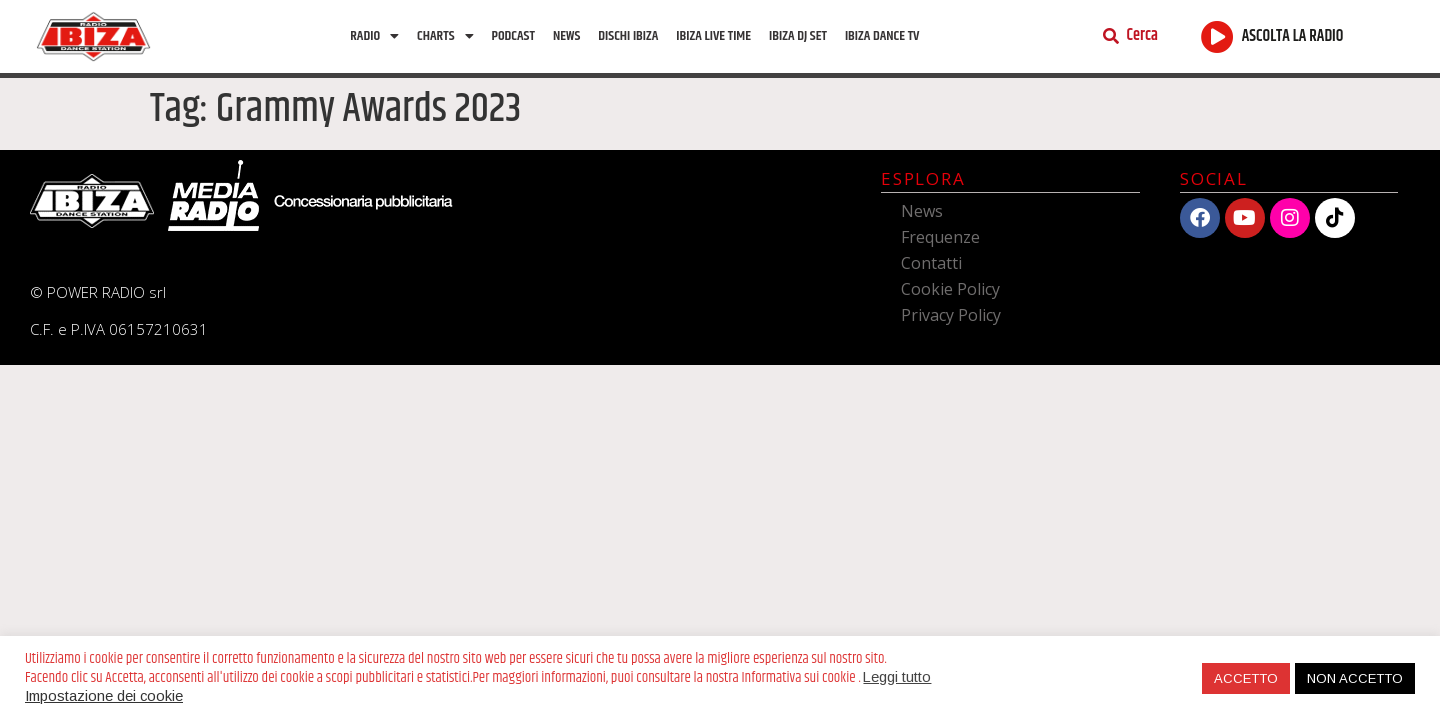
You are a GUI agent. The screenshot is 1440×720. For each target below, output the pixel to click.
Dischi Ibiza (628, 36)
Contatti (931, 263)
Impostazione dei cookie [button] (104, 696)
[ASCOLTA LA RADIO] (1217, 36)
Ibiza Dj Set (798, 36)
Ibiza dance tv (882, 36)
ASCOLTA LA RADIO (1293, 36)
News (566, 36)
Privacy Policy (951, 315)
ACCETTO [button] (1246, 678)
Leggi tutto (897, 677)
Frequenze (940, 237)
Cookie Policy (950, 289)
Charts (445, 36)
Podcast (513, 36)
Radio (374, 36)
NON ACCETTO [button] (1355, 678)
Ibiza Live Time (713, 36)
